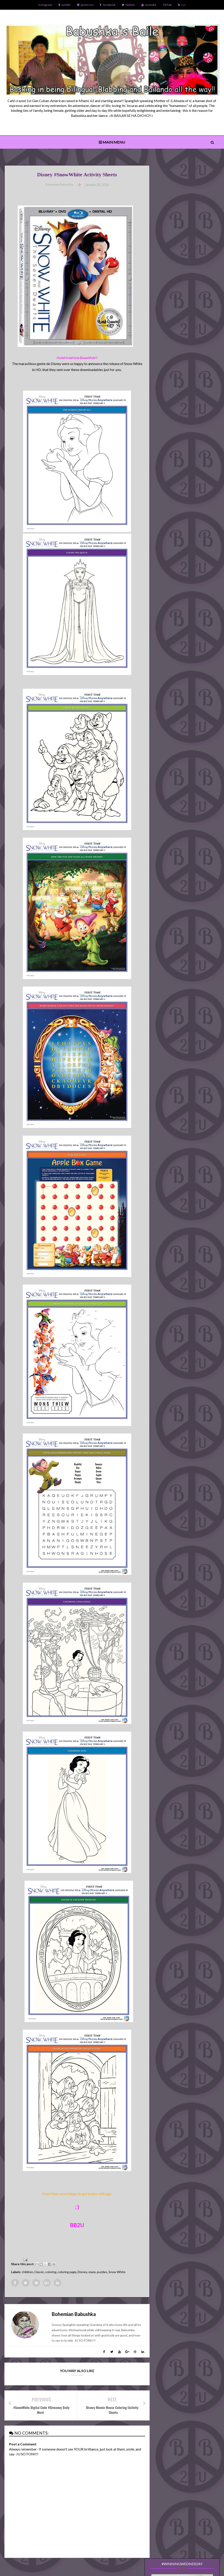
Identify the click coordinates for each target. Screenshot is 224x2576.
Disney (82, 2273)
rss (182, 4)
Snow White (117, 2273)
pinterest (85, 4)
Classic (39, 2273)
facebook (108, 4)
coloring (51, 2273)
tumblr (64, 4)
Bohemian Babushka (186, 519)
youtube (148, 4)
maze (92, 2273)
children (27, 2273)
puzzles (102, 2273)
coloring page (67, 2273)
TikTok (167, 4)
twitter (128, 4)
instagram (45, 4)
